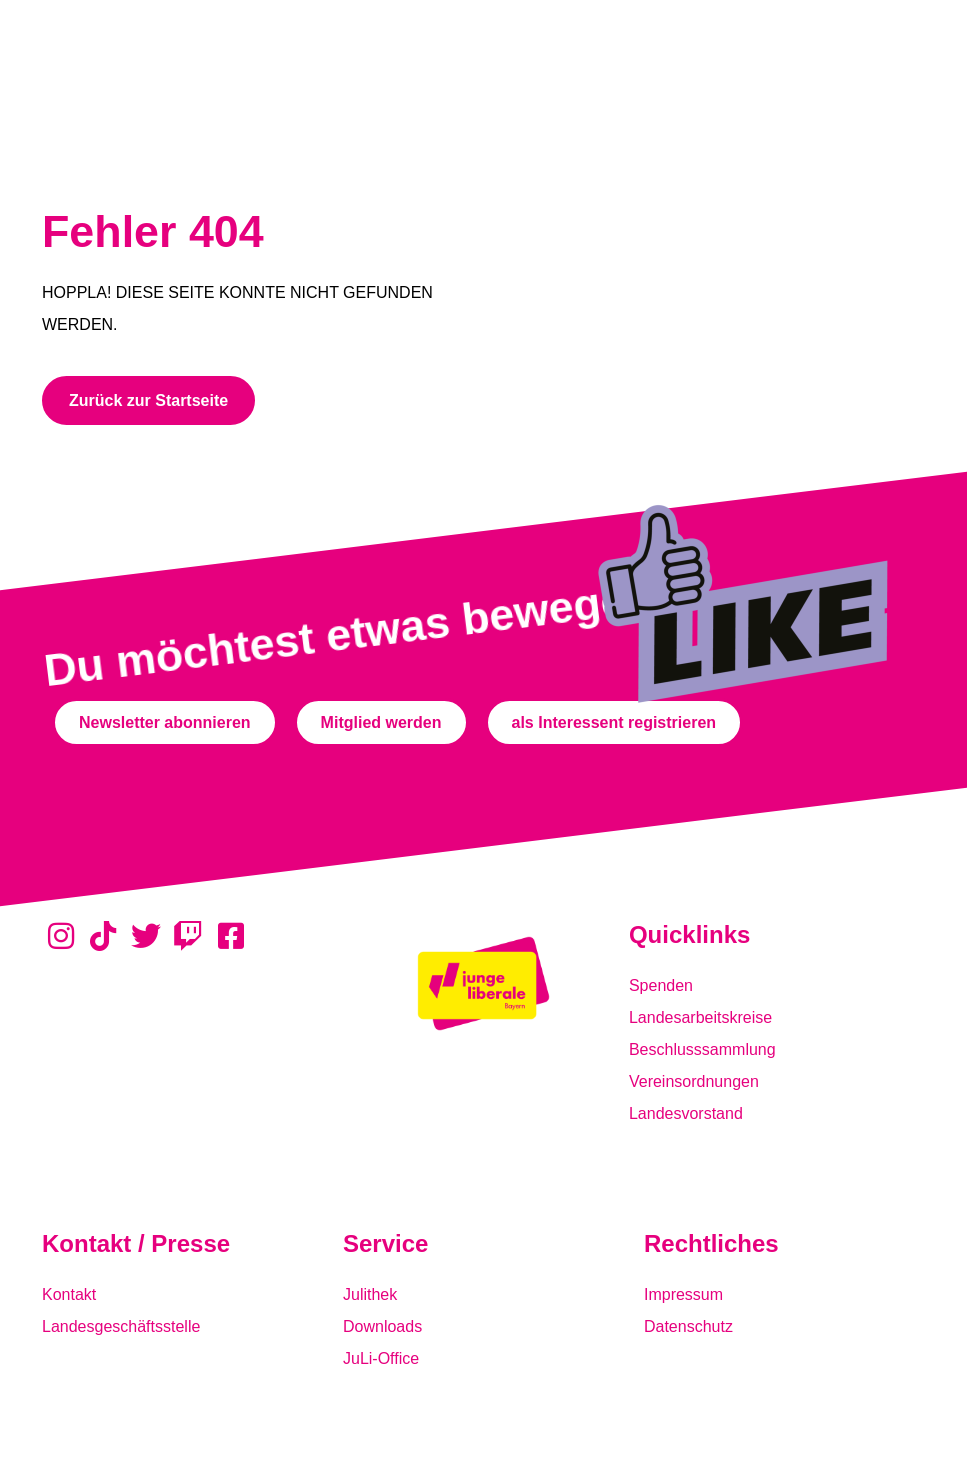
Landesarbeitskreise (700, 1017)
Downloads (382, 1326)
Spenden (661, 985)
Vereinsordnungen (694, 1081)
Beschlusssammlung (702, 1049)
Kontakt (69, 1294)
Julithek (370, 1294)
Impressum (683, 1294)
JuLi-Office (381, 1358)
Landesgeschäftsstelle (121, 1326)
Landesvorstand (686, 1113)
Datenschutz (688, 1326)
